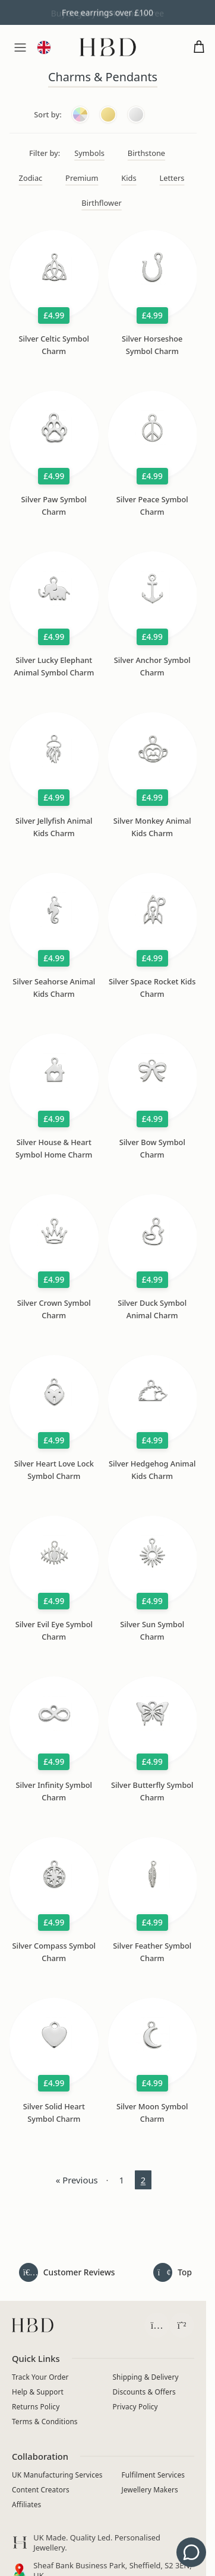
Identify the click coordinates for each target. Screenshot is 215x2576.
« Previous (77, 2180)
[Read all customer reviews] (67, 2272)
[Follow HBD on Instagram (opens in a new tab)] (156, 2325)
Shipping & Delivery (146, 2376)
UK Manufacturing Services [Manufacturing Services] (57, 2474)
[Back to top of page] (172, 2272)
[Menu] (20, 47)
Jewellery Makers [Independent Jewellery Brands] (150, 2489)
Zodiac (31, 178)
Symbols (89, 153)
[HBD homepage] (32, 2325)
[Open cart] (199, 47)
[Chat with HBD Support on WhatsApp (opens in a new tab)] (181, 2325)
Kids (128, 178)
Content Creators (40, 2489)
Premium (81, 178)
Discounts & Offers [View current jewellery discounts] (144, 2391)
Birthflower (101, 202)
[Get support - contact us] (191, 2552)
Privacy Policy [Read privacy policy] (135, 2406)
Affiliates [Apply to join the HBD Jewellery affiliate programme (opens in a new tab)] (26, 2504)
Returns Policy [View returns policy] (35, 2406)
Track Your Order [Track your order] (40, 2376)
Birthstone (146, 153)
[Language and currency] (44, 47)
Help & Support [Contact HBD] (38, 2391)
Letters (172, 178)
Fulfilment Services (153, 2474)
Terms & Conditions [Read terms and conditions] (45, 2420)
